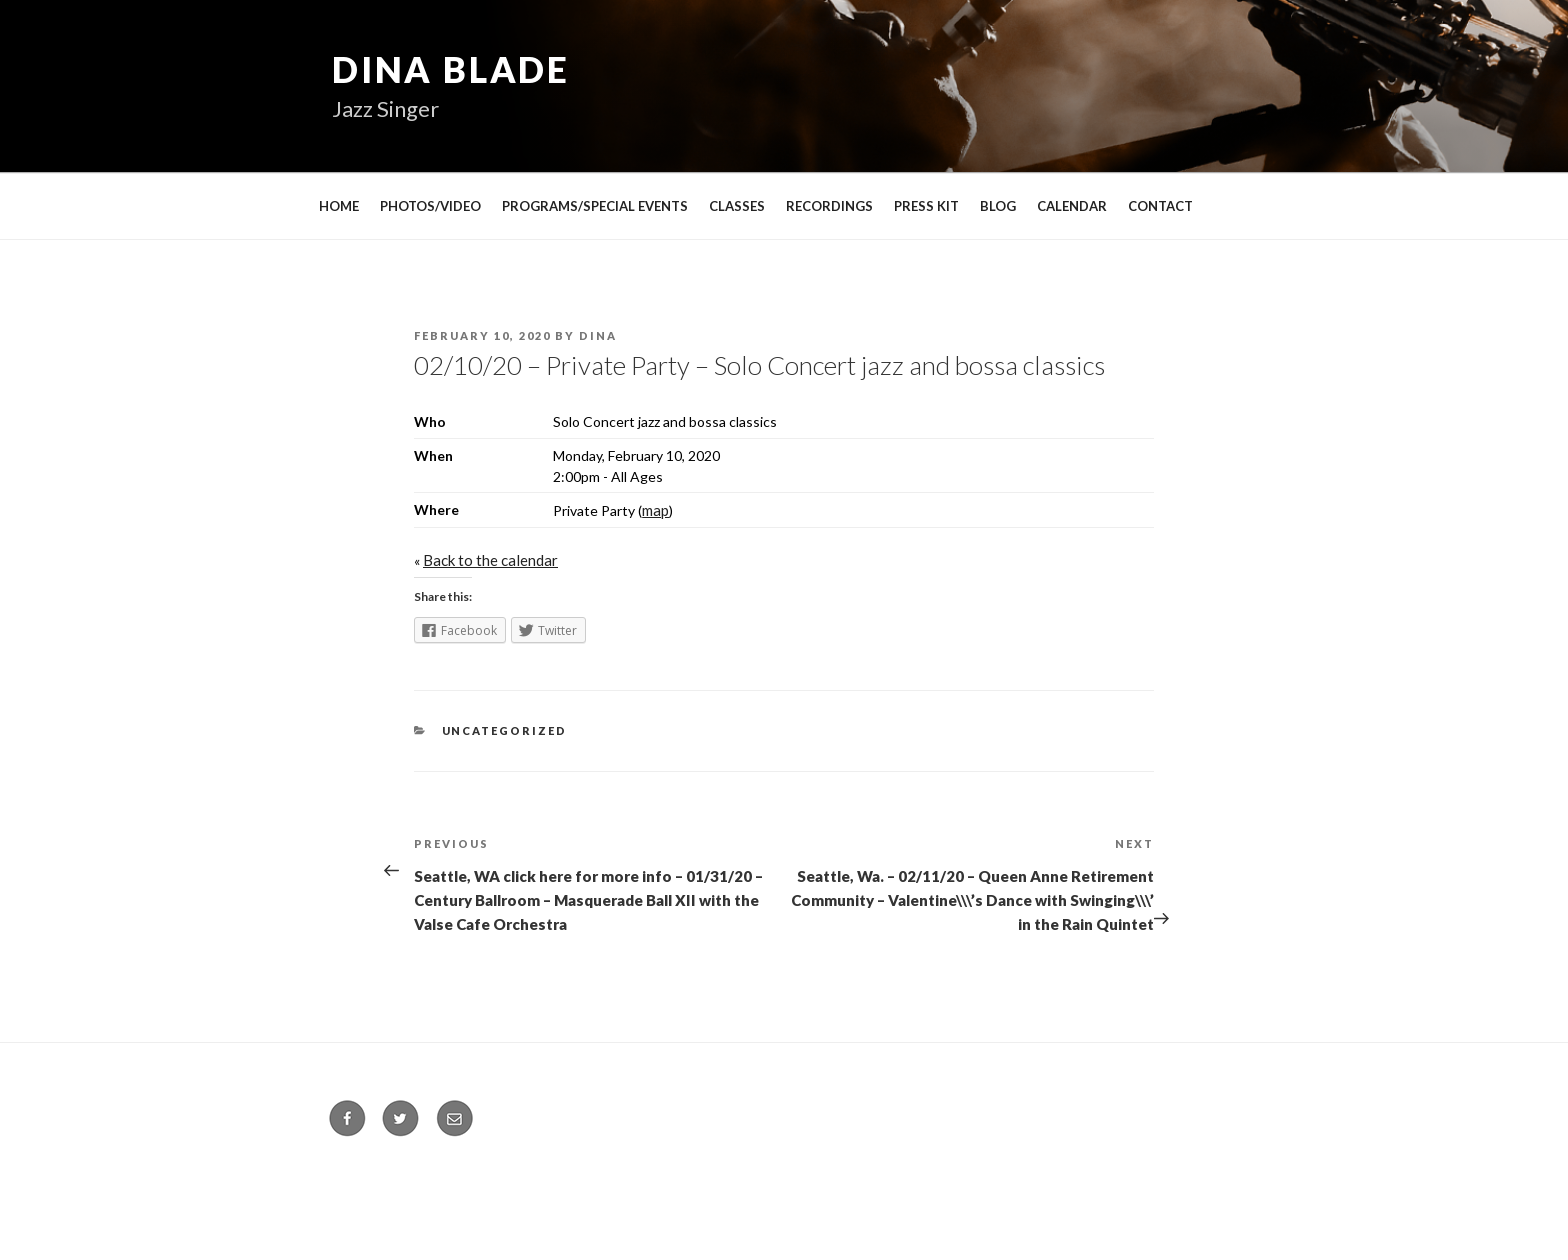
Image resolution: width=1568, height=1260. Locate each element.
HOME (339, 206)
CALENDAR (1072, 206)
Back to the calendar (490, 560)
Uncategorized (505, 730)
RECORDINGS (829, 206)
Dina (598, 335)
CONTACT (1160, 206)
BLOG (998, 206)
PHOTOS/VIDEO (430, 206)
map (655, 510)
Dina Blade (451, 69)
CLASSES (737, 206)
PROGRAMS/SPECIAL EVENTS (595, 206)
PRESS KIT (926, 206)
